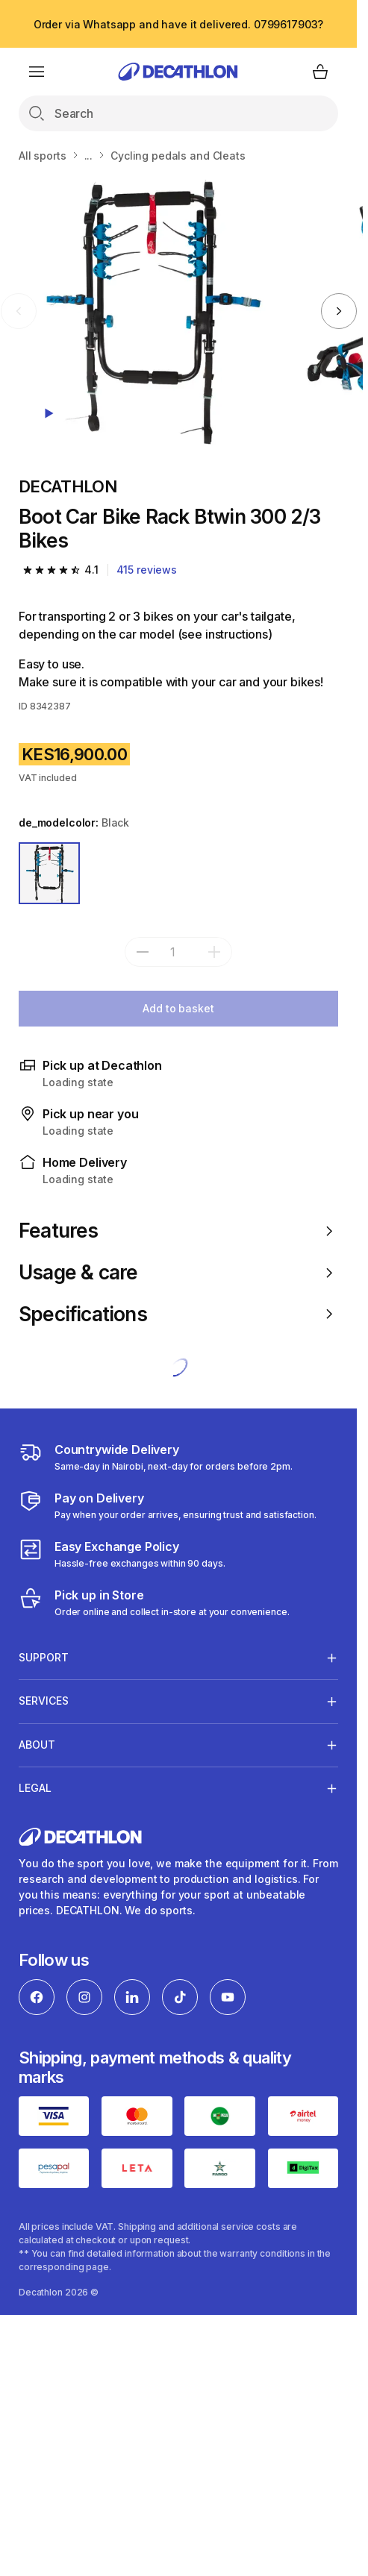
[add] (214, 952)
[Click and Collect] (154, 1602)
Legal (35, 1788)
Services (44, 1701)
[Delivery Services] (156, 1457)
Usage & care (178, 1272)
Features (178, 1230)
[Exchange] (122, 1554)
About (37, 1745)
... (88, 155)
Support (44, 1658)
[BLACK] (49, 872)
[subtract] (142, 952)
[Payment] (167, 1505)
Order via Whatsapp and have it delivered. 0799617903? (179, 24)
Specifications (178, 1314)
